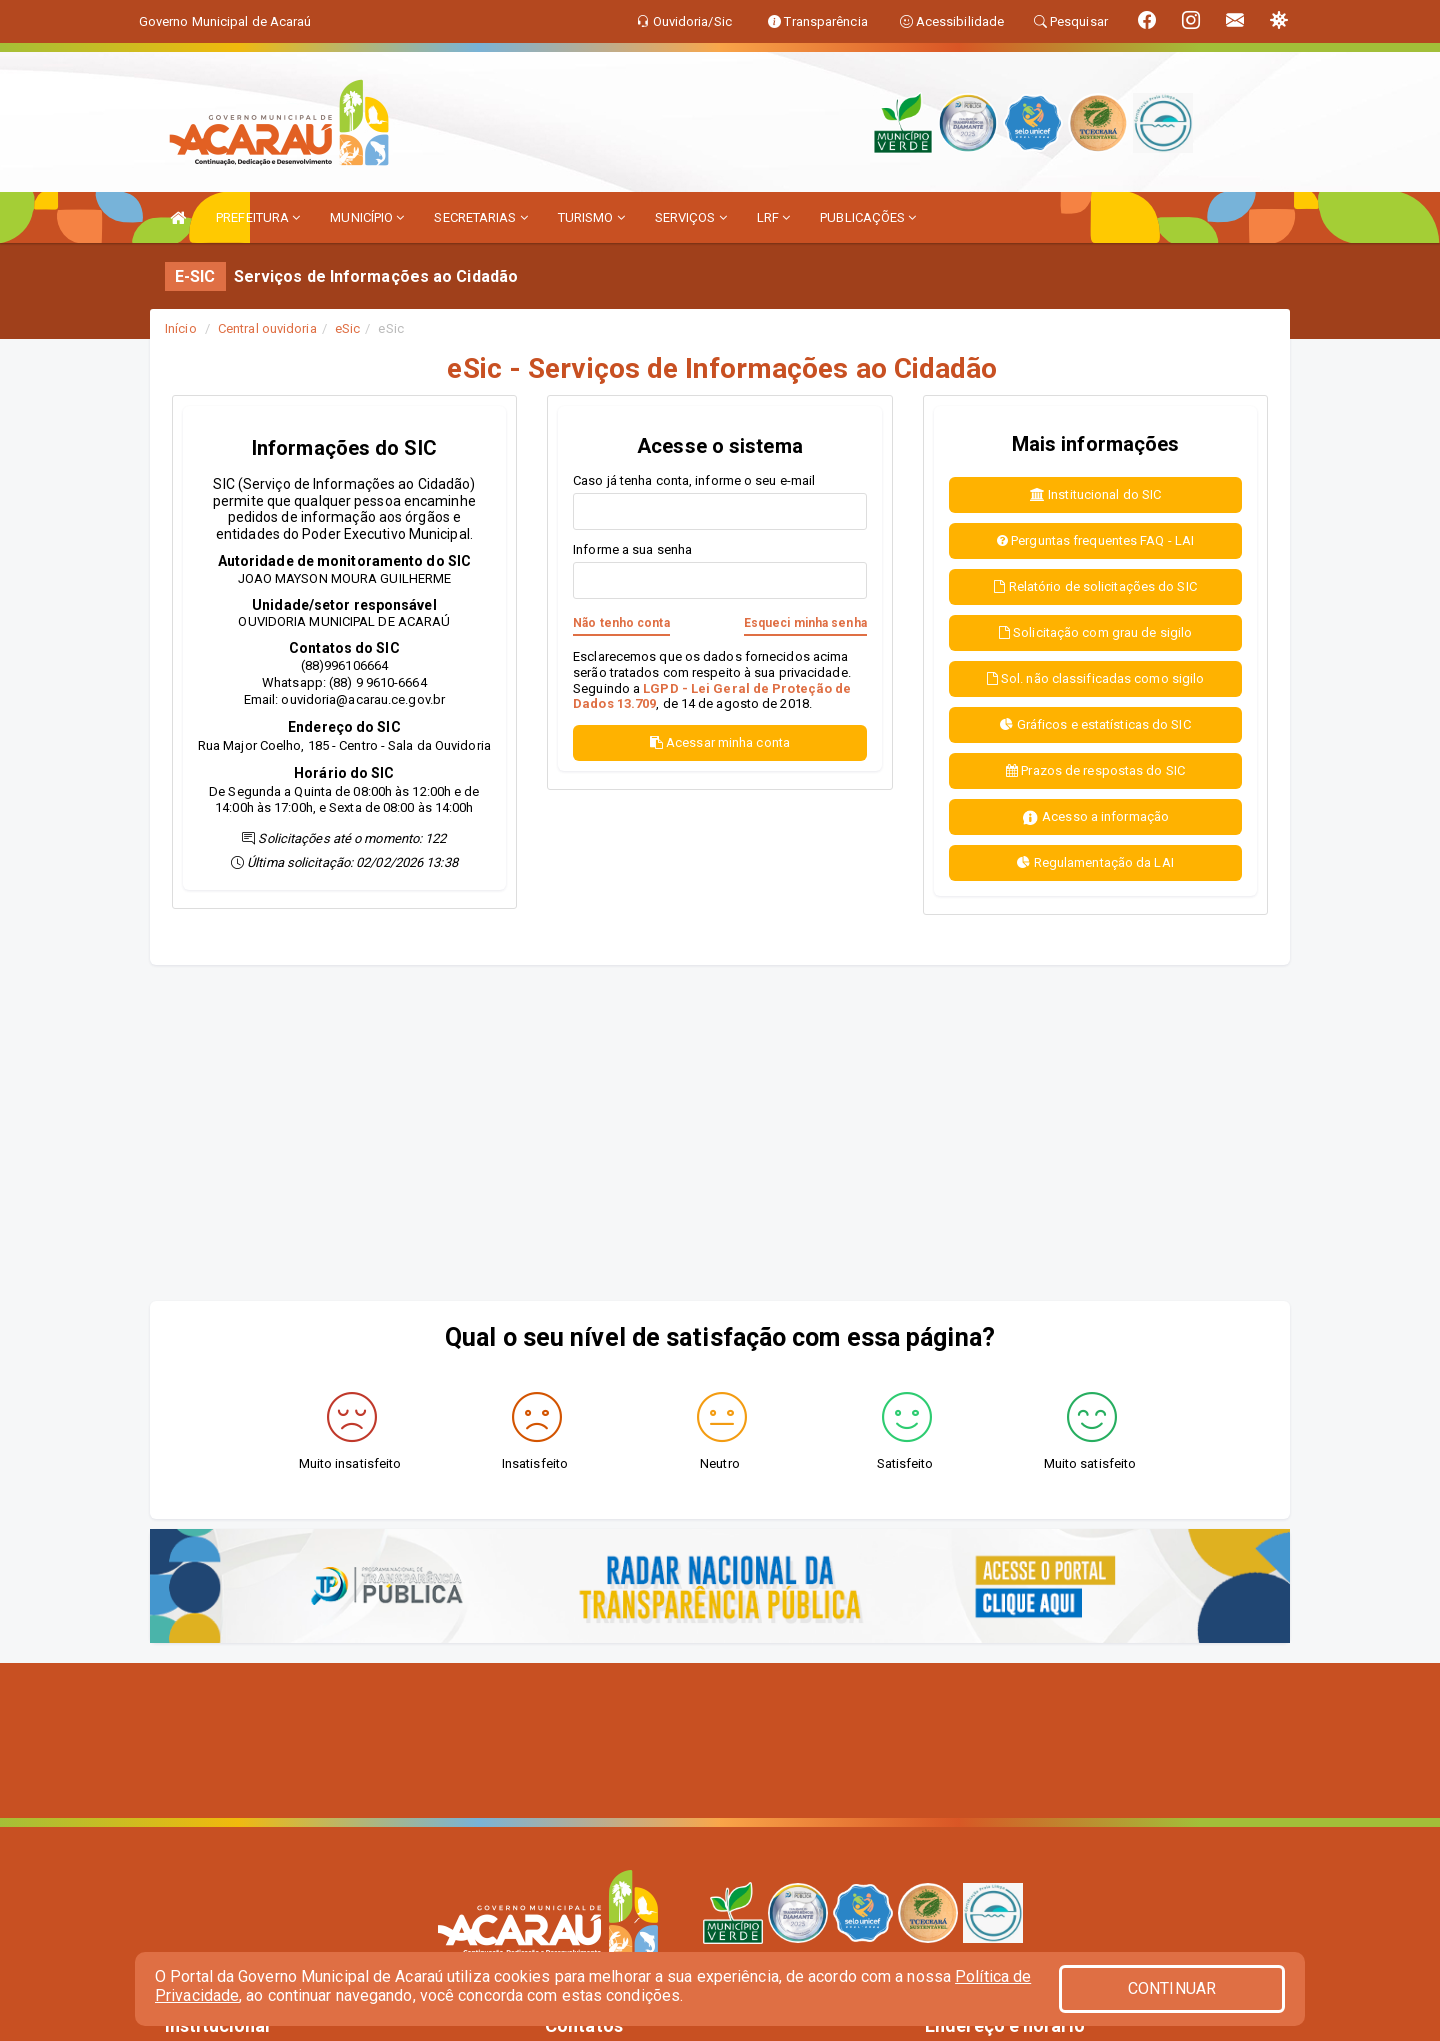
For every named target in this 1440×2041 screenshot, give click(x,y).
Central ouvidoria (267, 328)
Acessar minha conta (720, 742)
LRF (774, 217)
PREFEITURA (258, 217)
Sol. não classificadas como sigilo (1096, 678)
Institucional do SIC (1095, 494)
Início (181, 328)
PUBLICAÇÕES (868, 217)
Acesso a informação (1095, 817)
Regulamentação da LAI (1095, 862)
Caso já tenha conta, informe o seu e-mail (694, 480)
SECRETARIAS (480, 217)
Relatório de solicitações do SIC (1095, 586)
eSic (347, 328)
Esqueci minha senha (805, 623)
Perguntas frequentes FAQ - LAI (1095, 540)
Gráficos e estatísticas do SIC (1095, 724)
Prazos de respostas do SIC (1095, 770)
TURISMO (591, 217)
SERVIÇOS (691, 217)
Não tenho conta (621, 623)
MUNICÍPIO (367, 217)
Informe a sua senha (632, 549)
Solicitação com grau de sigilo (1095, 632)
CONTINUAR (1172, 1988)
